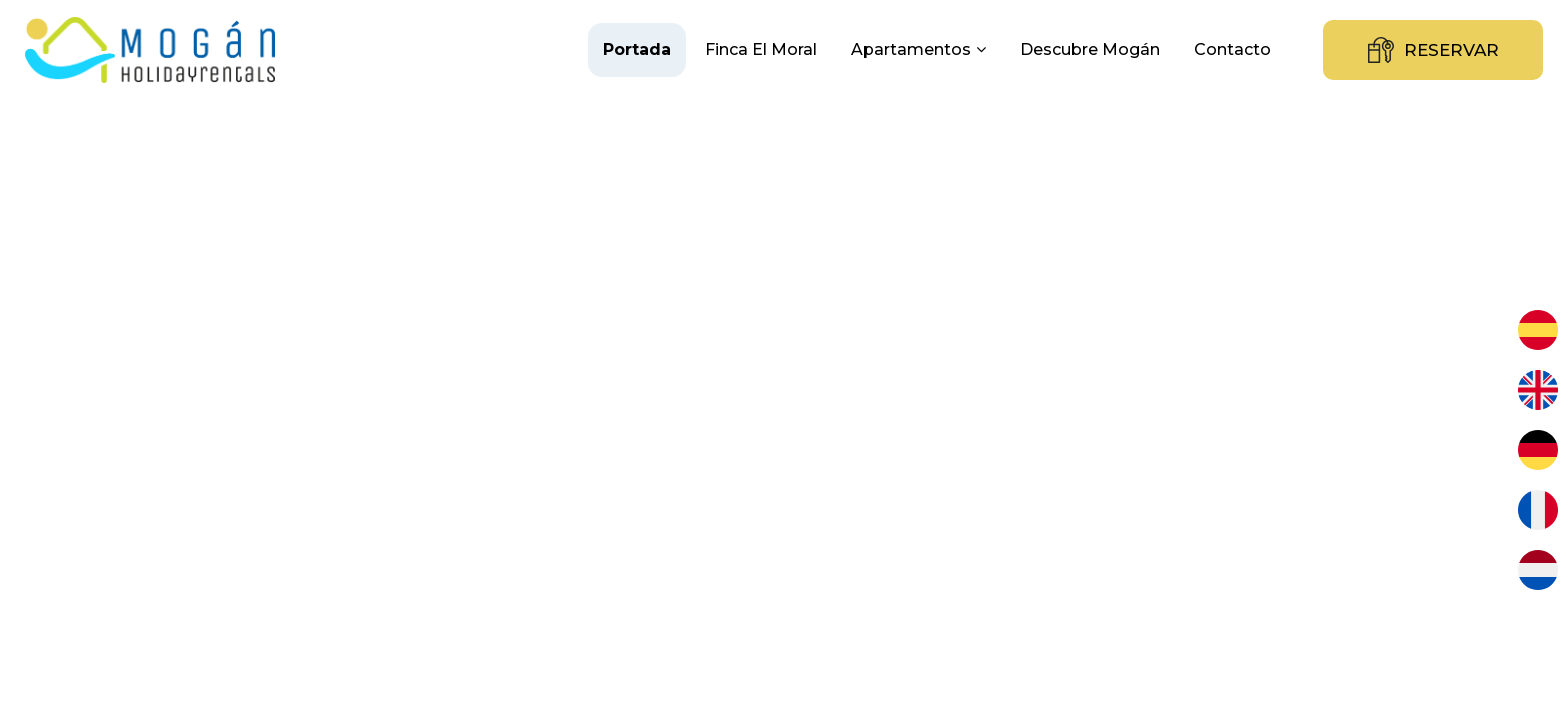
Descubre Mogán (1090, 49)
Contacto (1232, 49)
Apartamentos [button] (918, 49)
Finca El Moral (761, 49)
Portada (637, 49)
